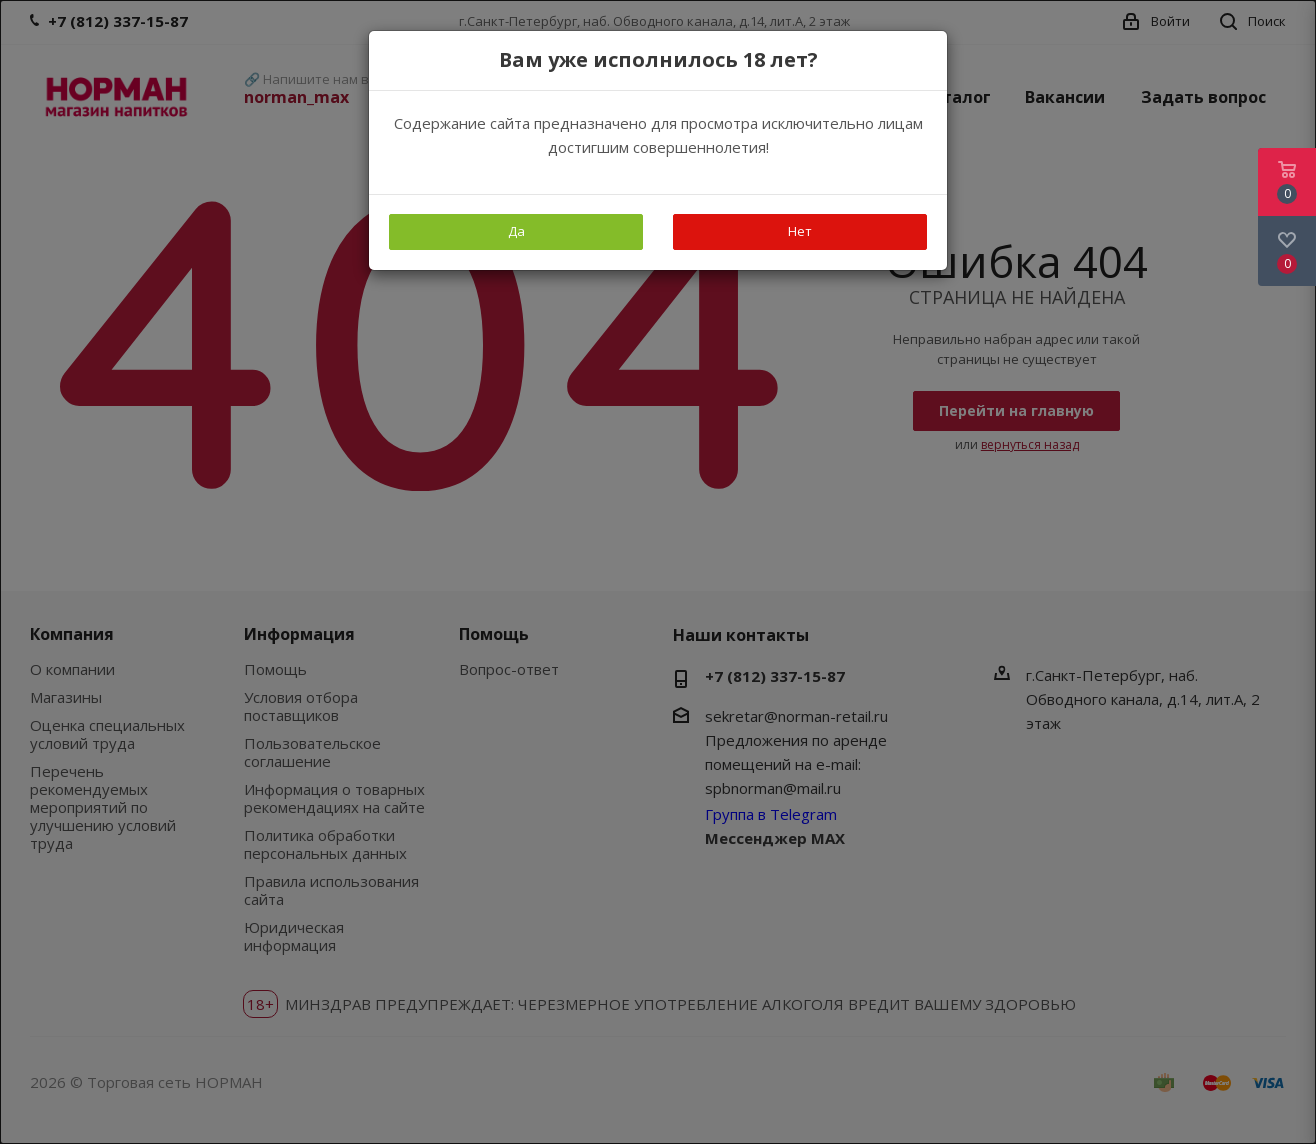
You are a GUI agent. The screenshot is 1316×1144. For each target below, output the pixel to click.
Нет (800, 231)
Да (516, 231)
